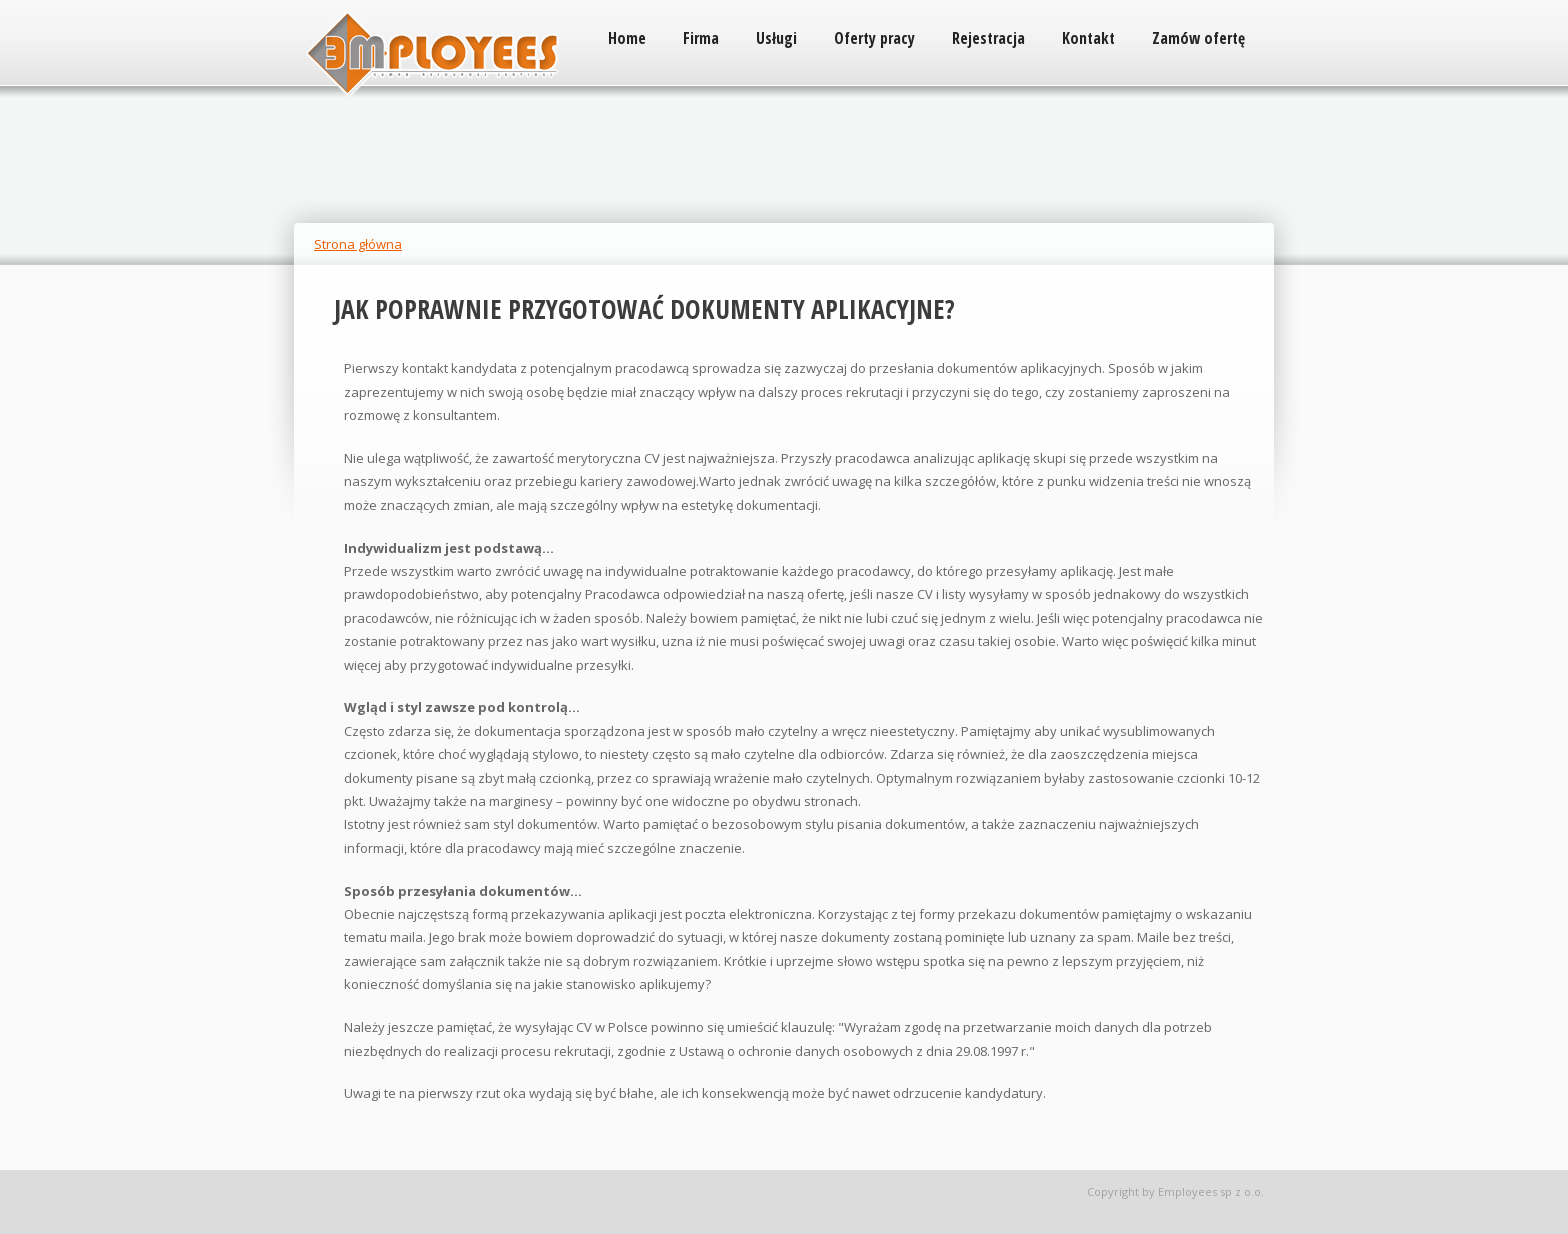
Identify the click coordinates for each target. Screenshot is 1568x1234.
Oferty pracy (874, 38)
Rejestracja (988, 38)
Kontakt (1088, 38)
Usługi (776, 38)
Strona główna (358, 244)
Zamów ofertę (1198, 38)
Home (627, 38)
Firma (701, 38)
